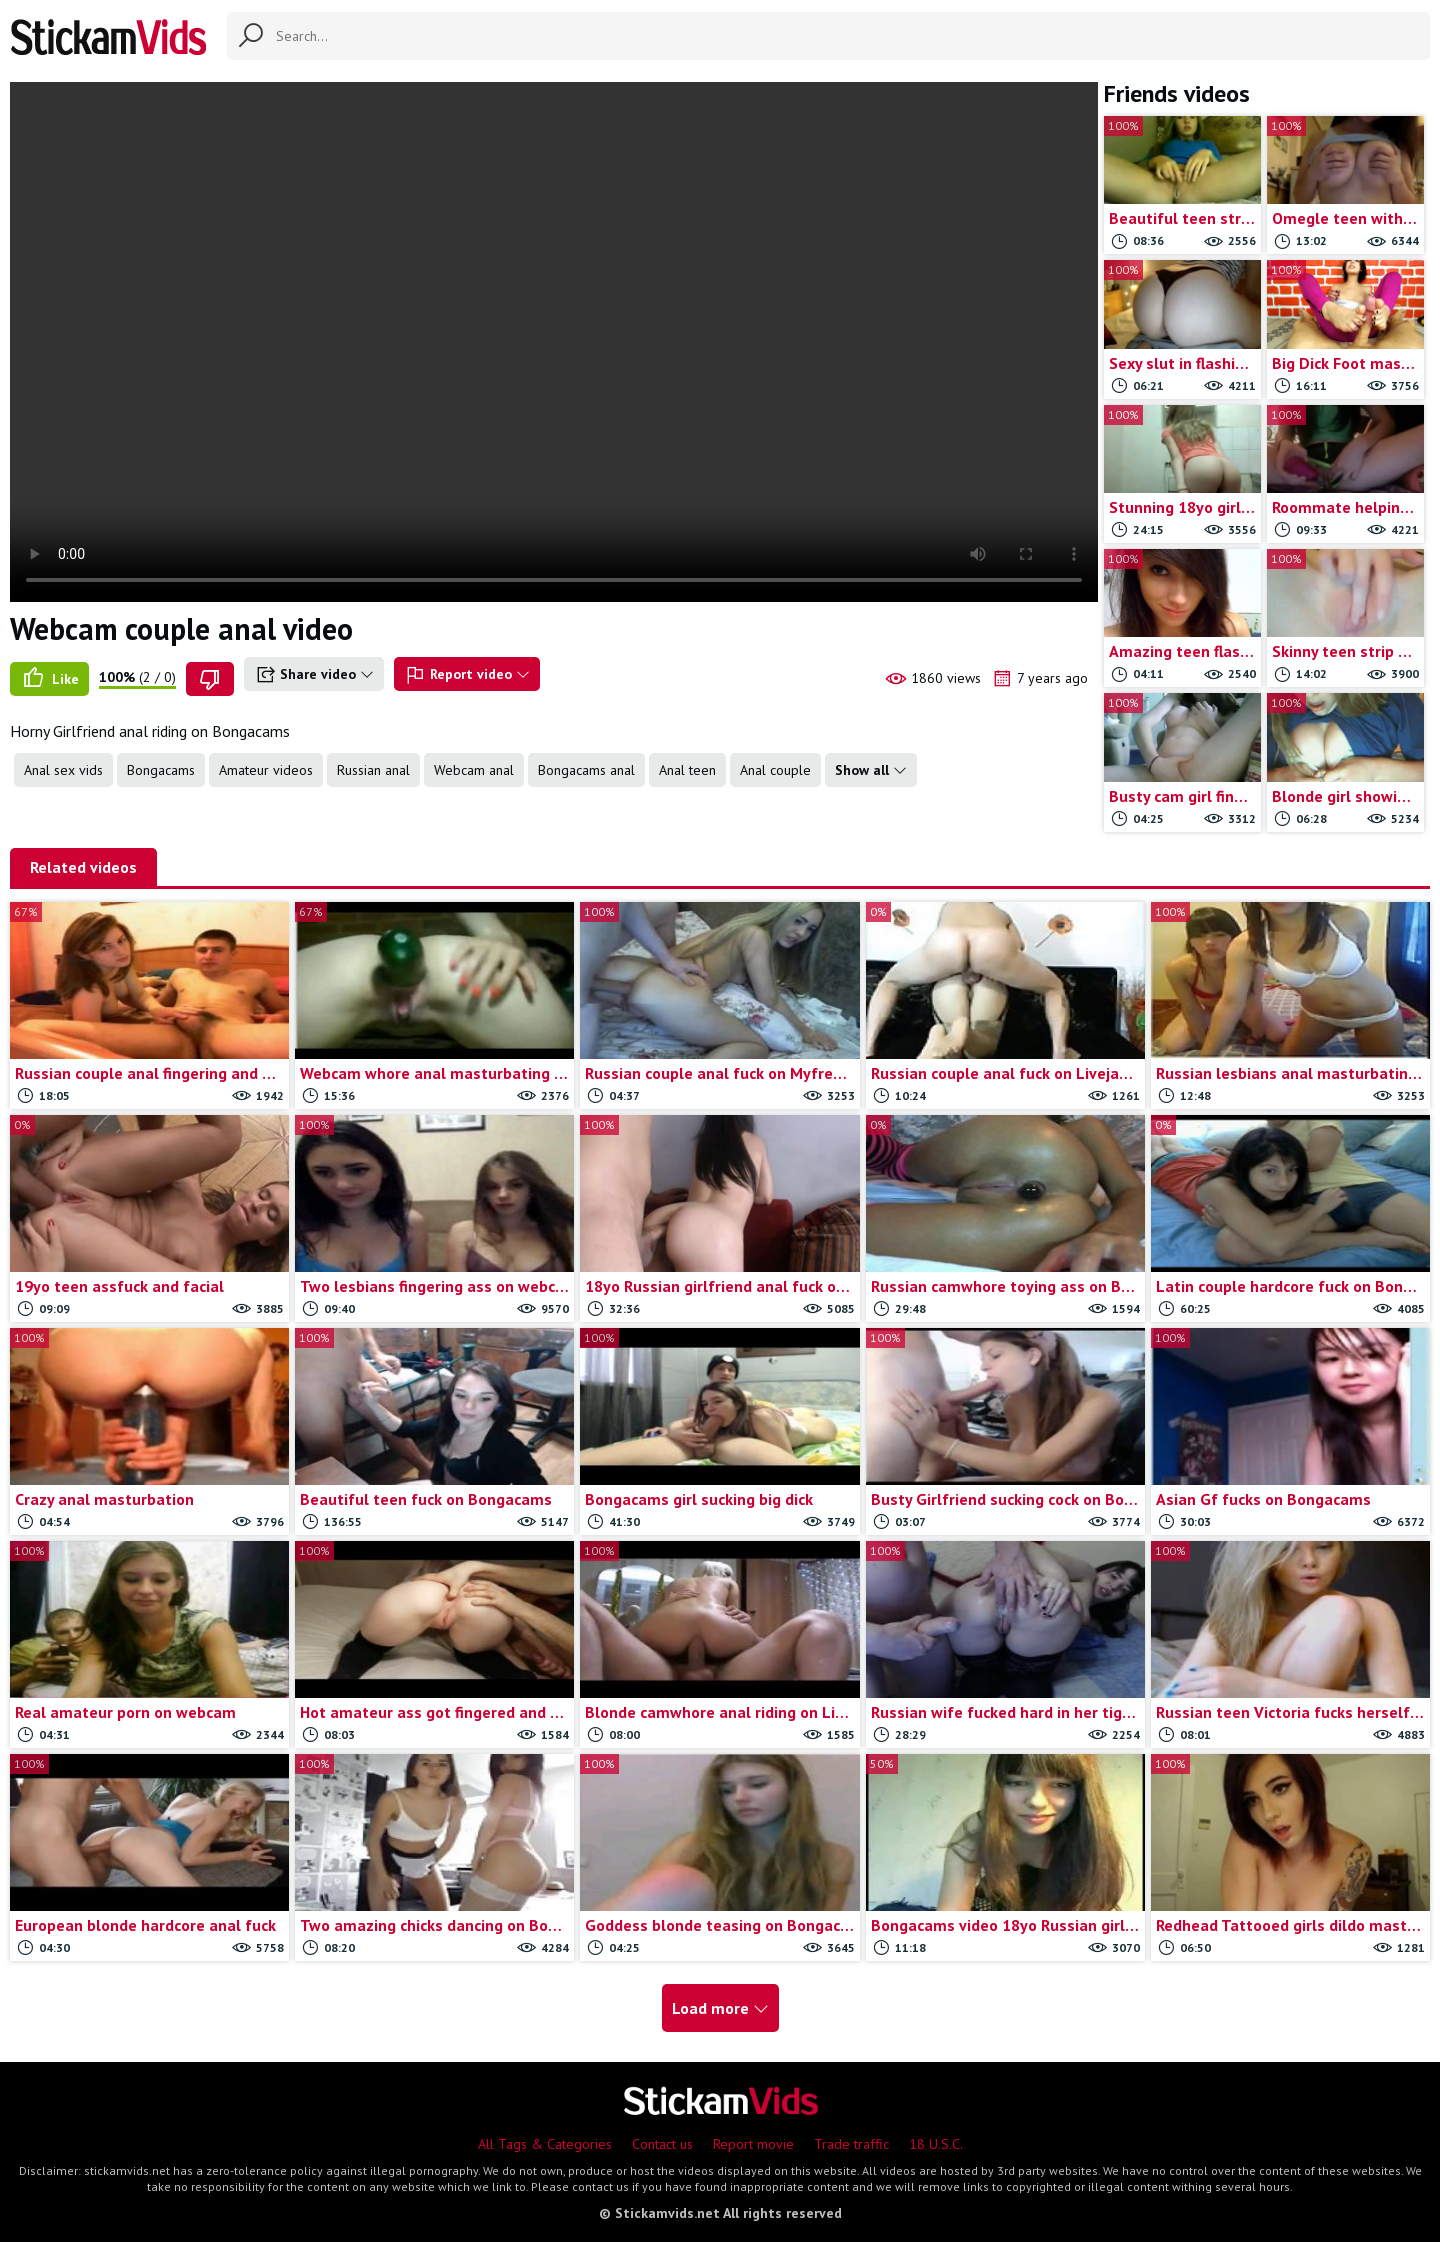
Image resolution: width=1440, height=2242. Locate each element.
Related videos (83, 867)
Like (49, 679)
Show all (871, 770)
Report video (467, 675)
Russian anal (373, 770)
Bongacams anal (586, 770)
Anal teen (687, 770)
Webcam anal (474, 770)
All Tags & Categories (545, 2144)
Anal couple (775, 770)
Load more (720, 2008)
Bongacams (161, 770)
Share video (314, 675)
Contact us (662, 2144)
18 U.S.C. (936, 2144)
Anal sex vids (63, 770)
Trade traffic (851, 2144)
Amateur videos (266, 770)
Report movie (753, 2144)
